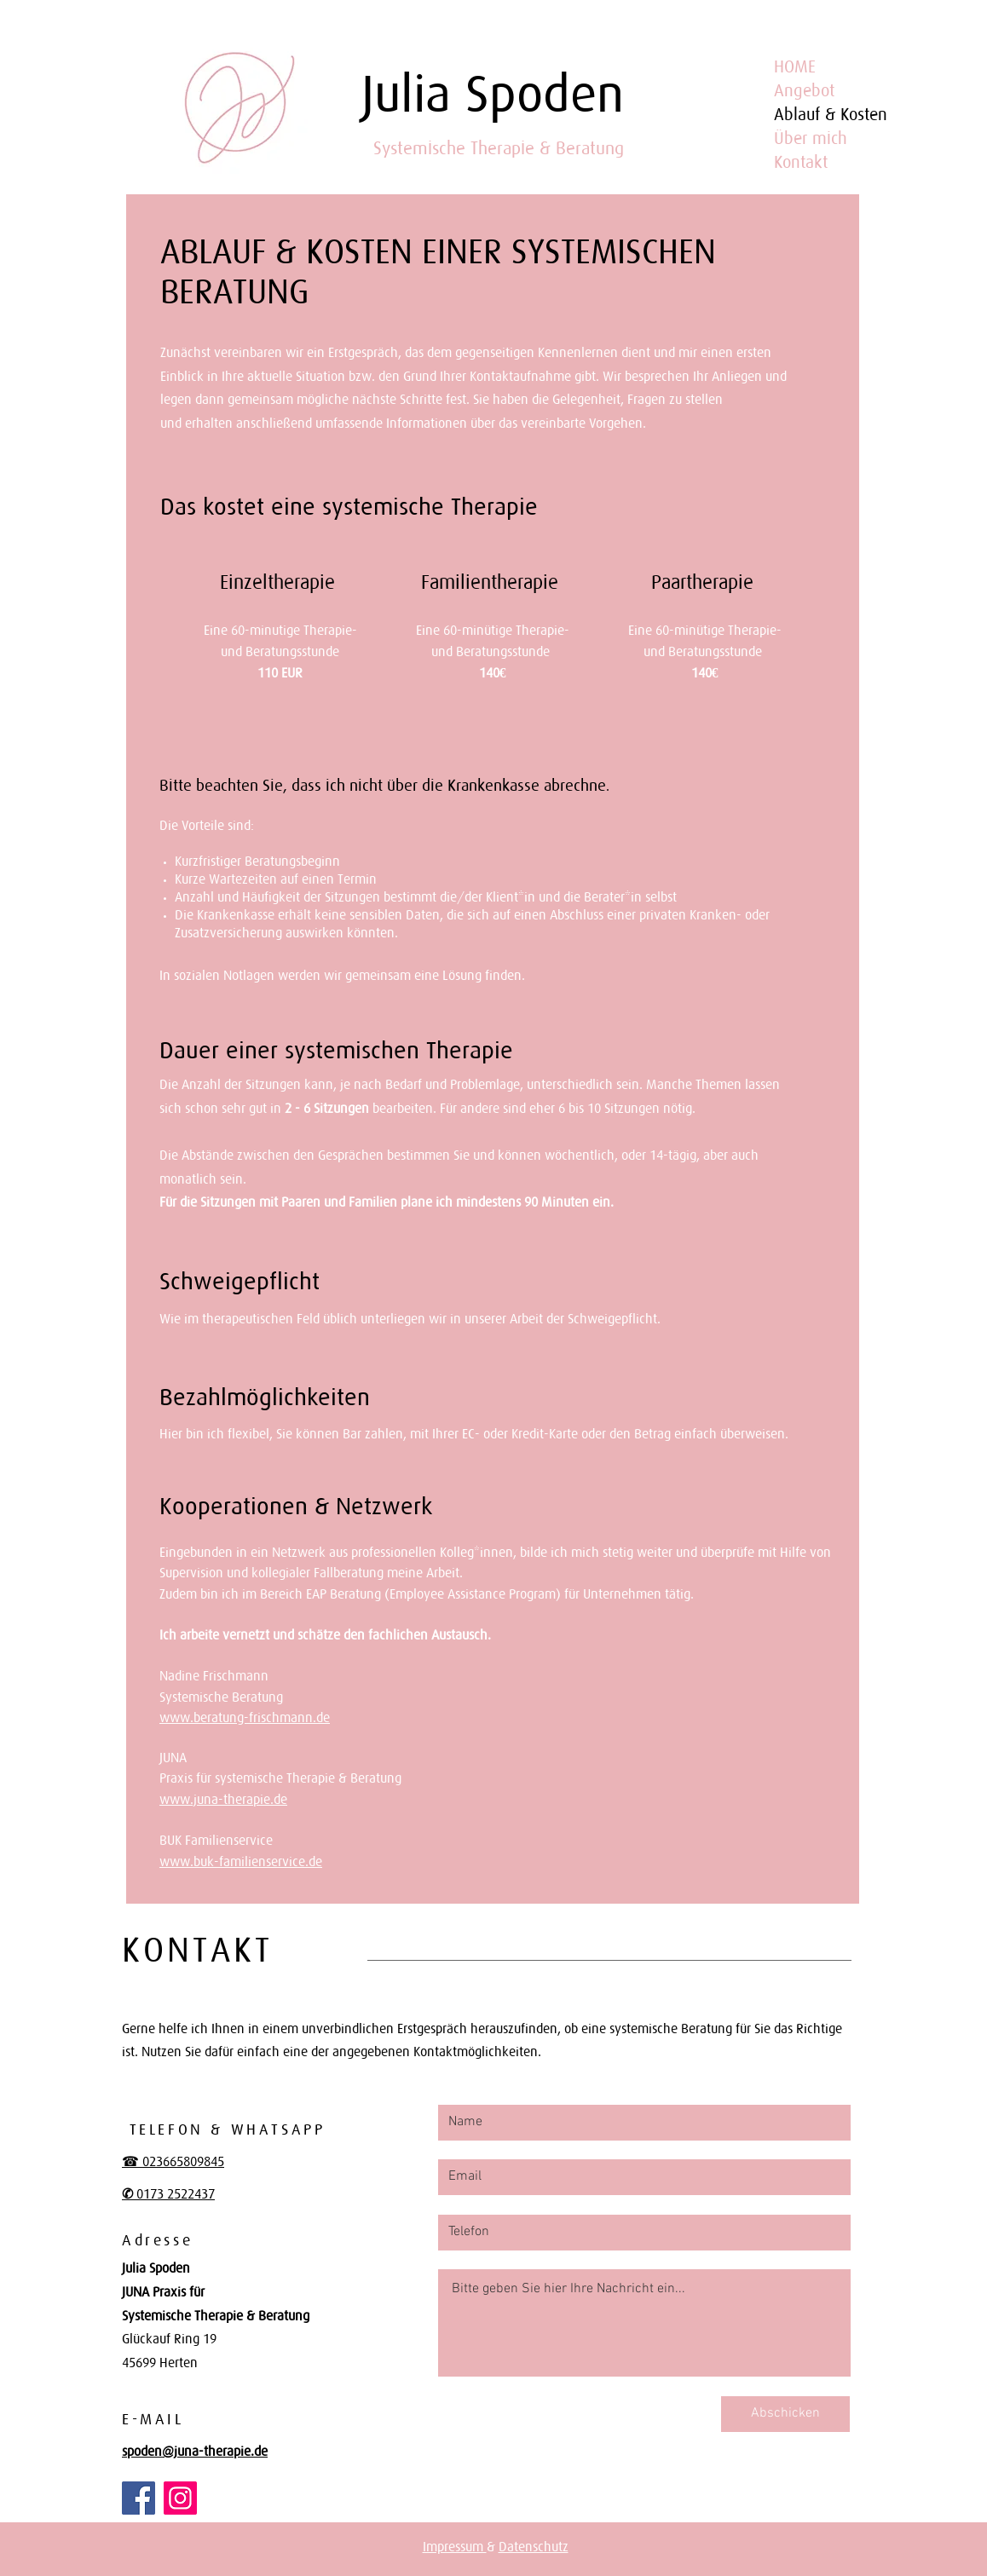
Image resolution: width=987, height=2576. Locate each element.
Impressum (455, 2546)
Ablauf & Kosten (830, 114)
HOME (795, 66)
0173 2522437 (174, 2193)
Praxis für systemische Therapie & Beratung (280, 1777)
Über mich (810, 138)
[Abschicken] (785, 2414)
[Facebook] (138, 2498)
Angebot (804, 90)
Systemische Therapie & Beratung (498, 148)
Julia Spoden (492, 93)
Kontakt (801, 162)
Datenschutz (534, 2546)
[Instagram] (180, 2498)
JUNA (173, 1757)
